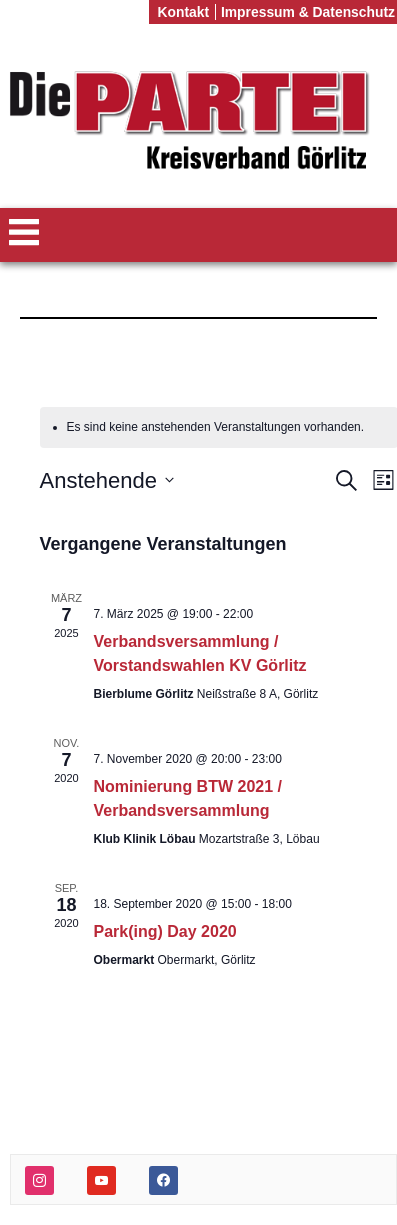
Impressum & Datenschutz (308, 12)
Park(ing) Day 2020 (165, 931)
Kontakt (183, 12)
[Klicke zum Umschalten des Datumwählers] (107, 480)
